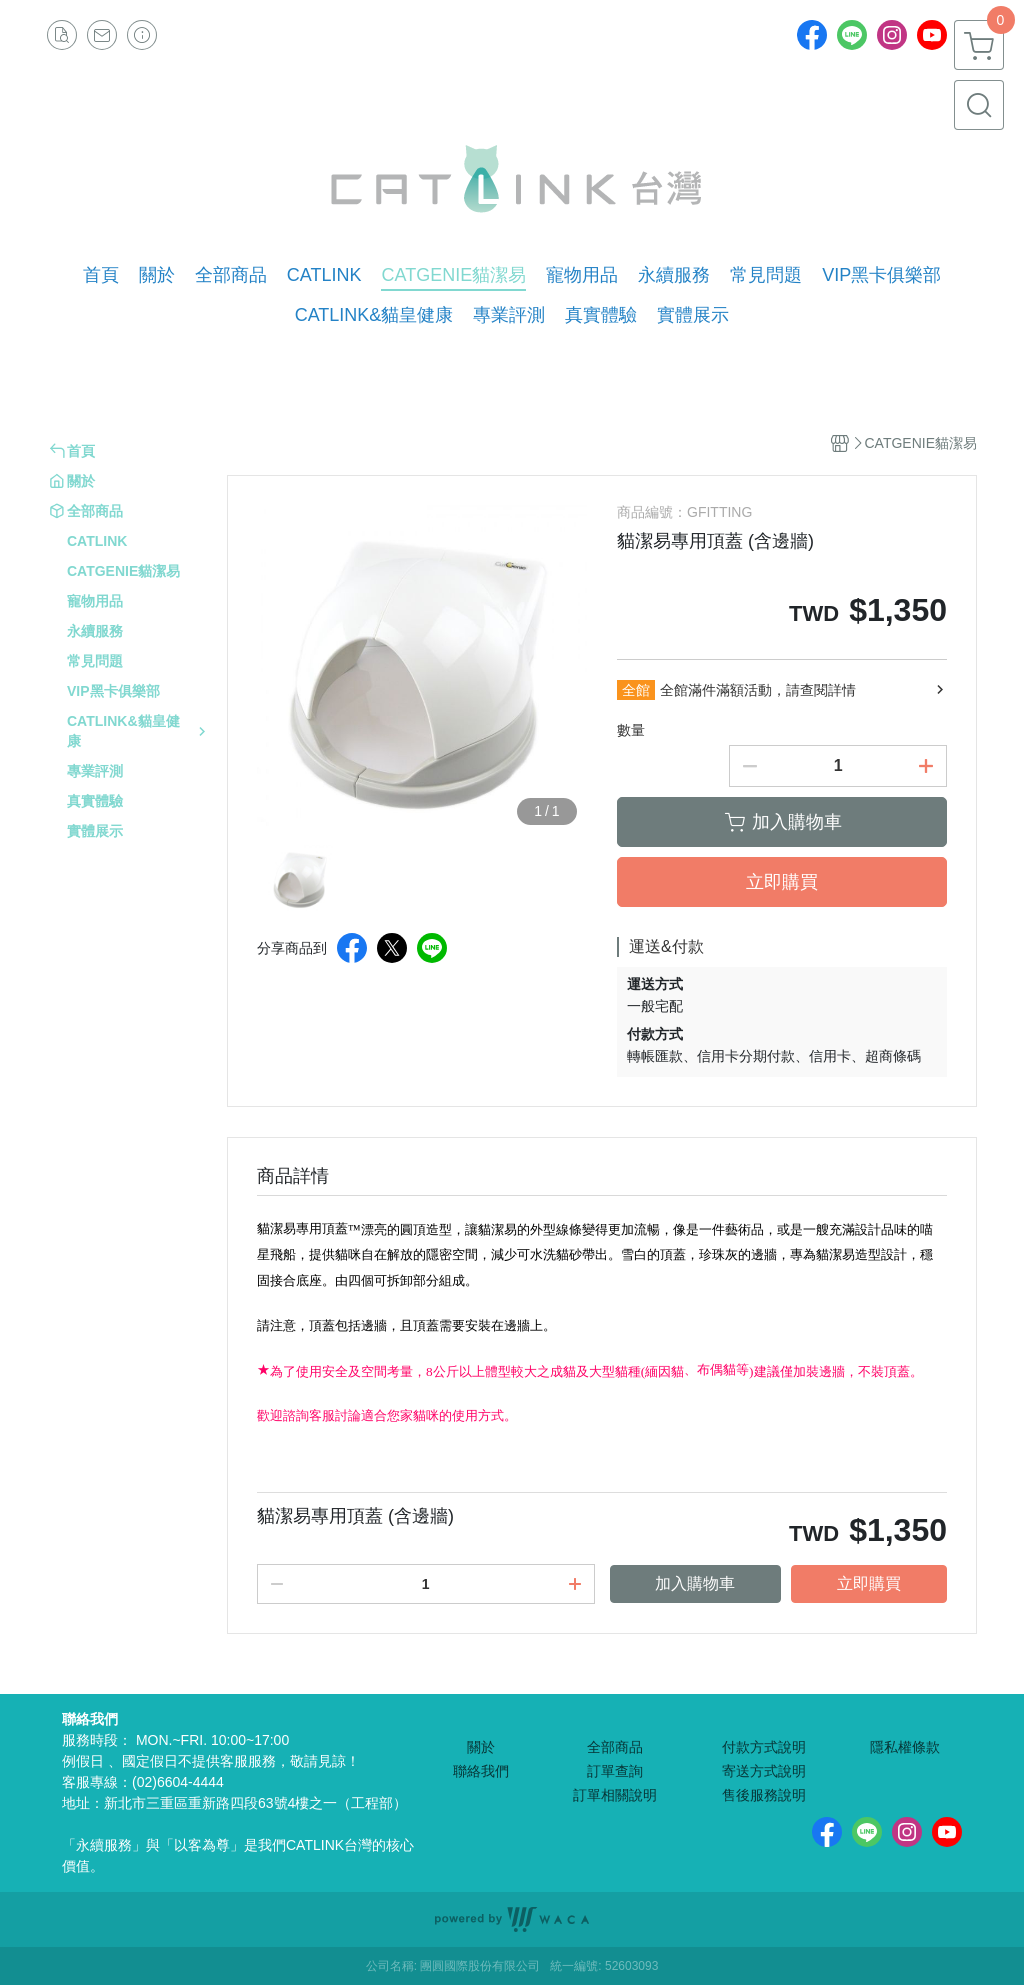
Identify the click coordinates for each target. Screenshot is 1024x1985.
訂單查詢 (615, 1771)
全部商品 (615, 1747)
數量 (631, 730)
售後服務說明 (764, 1795)
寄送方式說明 (764, 1771)
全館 (636, 690)
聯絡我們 (481, 1771)
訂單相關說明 (615, 1795)
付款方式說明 (764, 1747)
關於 (481, 1747)
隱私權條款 (905, 1747)
